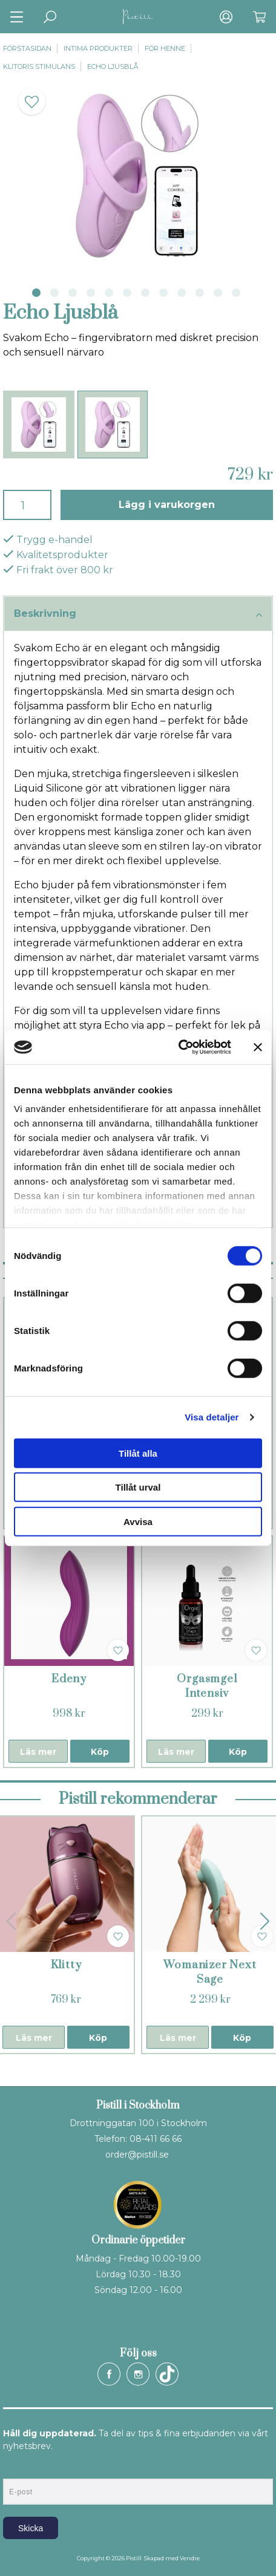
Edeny (69, 1679)
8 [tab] (163, 292)
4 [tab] (91, 292)
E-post (14, 2468)
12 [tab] (236, 292)
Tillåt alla (138, 1453)
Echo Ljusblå (113, 66)
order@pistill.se (137, 2154)
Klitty (66, 1965)
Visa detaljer (211, 1417)
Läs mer (38, 1751)
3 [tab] (72, 292)
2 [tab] (54, 292)
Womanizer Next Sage (209, 1972)
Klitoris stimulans (39, 66)
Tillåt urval (138, 1487)
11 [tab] (218, 292)
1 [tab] (36, 292)
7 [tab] (145, 292)
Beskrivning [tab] (138, 614)
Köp (100, 1751)
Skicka (30, 2528)
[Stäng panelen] (258, 1047)
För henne (165, 48)
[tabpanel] (138, 176)
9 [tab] (181, 292)
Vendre (190, 2558)
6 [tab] (127, 292)
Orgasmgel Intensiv (207, 1686)
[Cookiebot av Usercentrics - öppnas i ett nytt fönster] (178, 1047)
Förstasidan (27, 48)
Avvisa (138, 1521)
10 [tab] (200, 292)
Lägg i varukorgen (167, 504)
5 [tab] (109, 292)
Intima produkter (98, 48)
